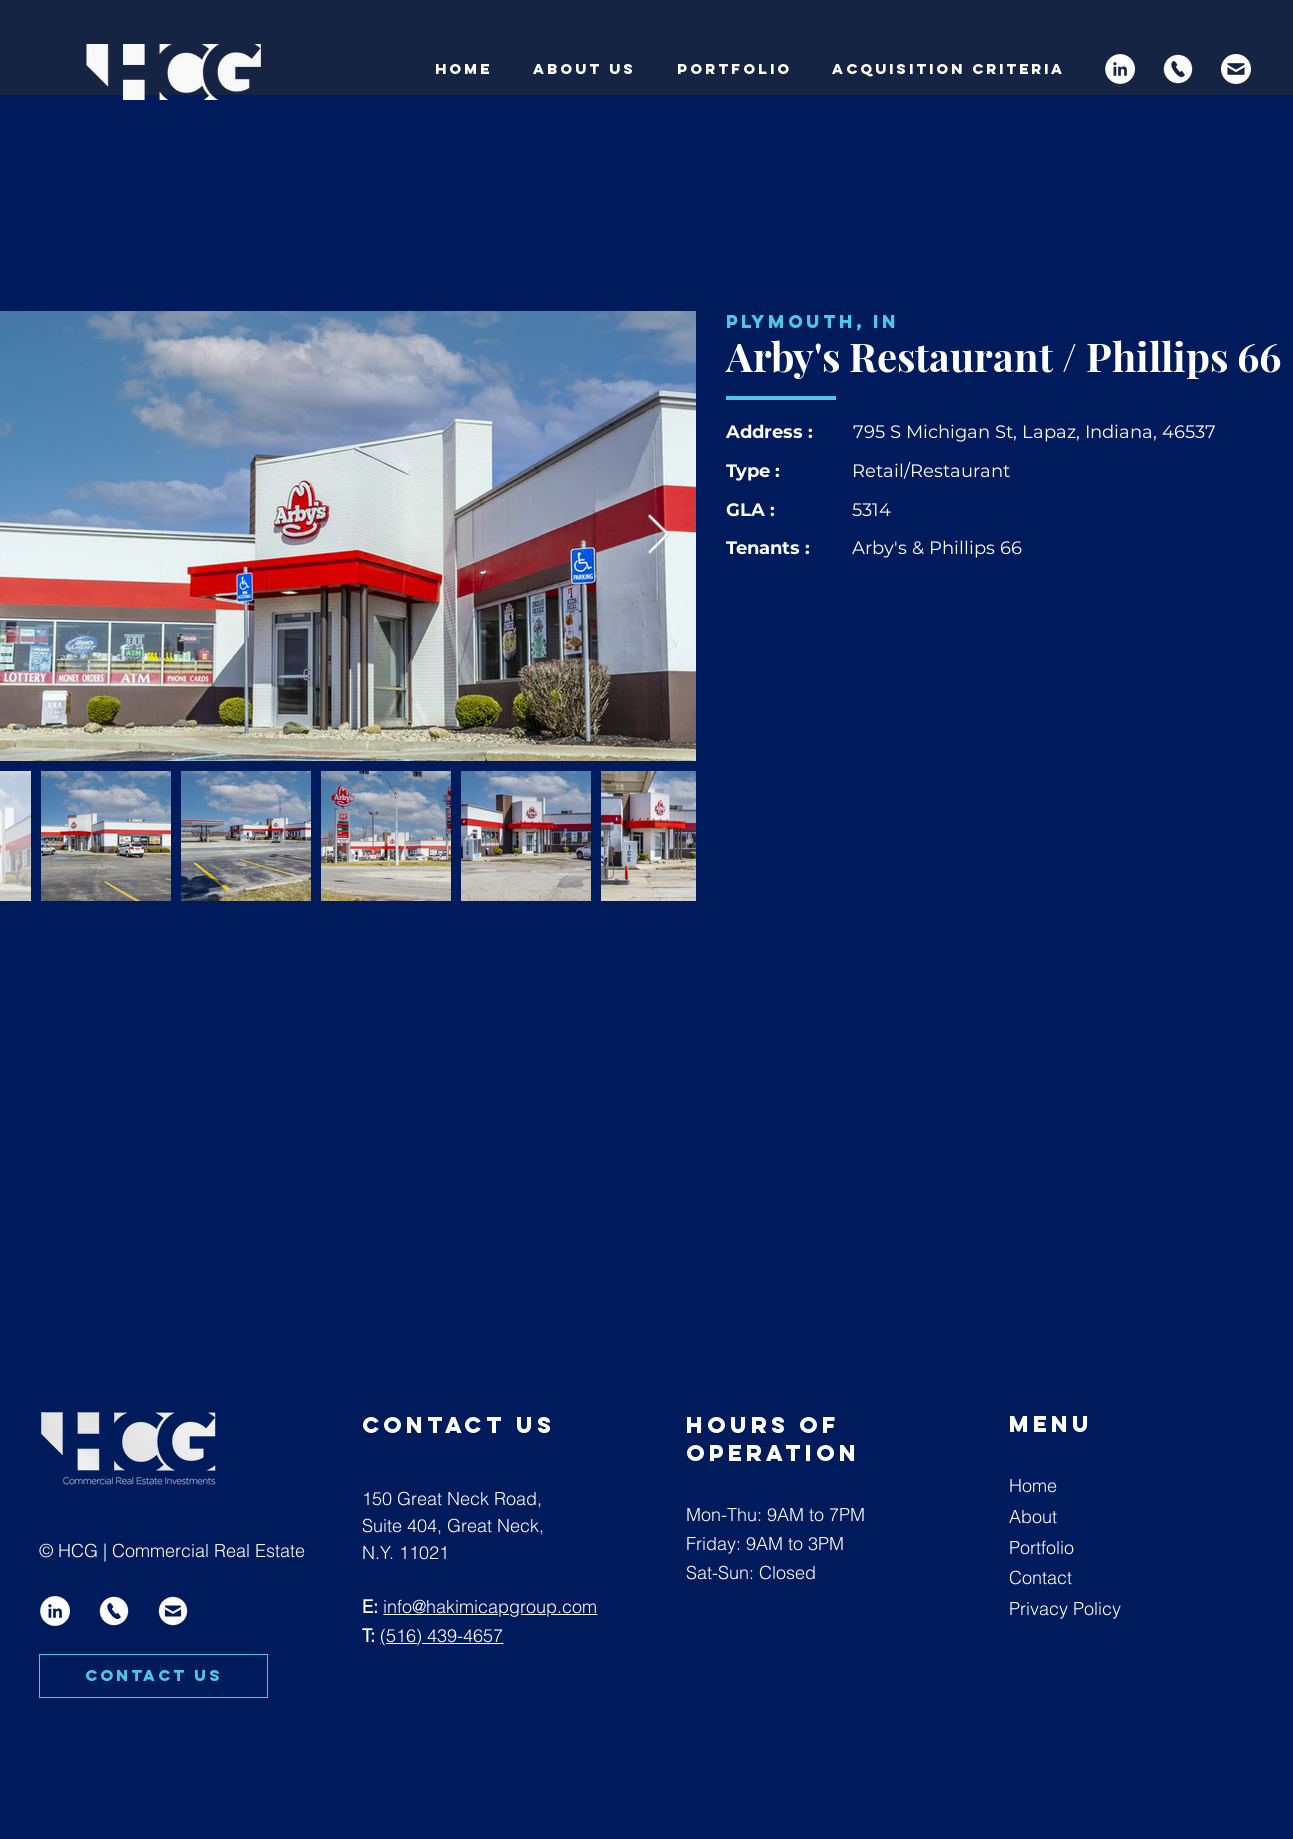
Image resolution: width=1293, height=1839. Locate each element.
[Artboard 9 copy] (173, 1611)
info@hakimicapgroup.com (490, 1606)
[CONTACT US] (153, 1676)
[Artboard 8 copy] (1178, 69)
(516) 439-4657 (441, 1635)
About (1033, 1516)
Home (1033, 1485)
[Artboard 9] (1236, 69)
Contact (1040, 1577)
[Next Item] (658, 536)
